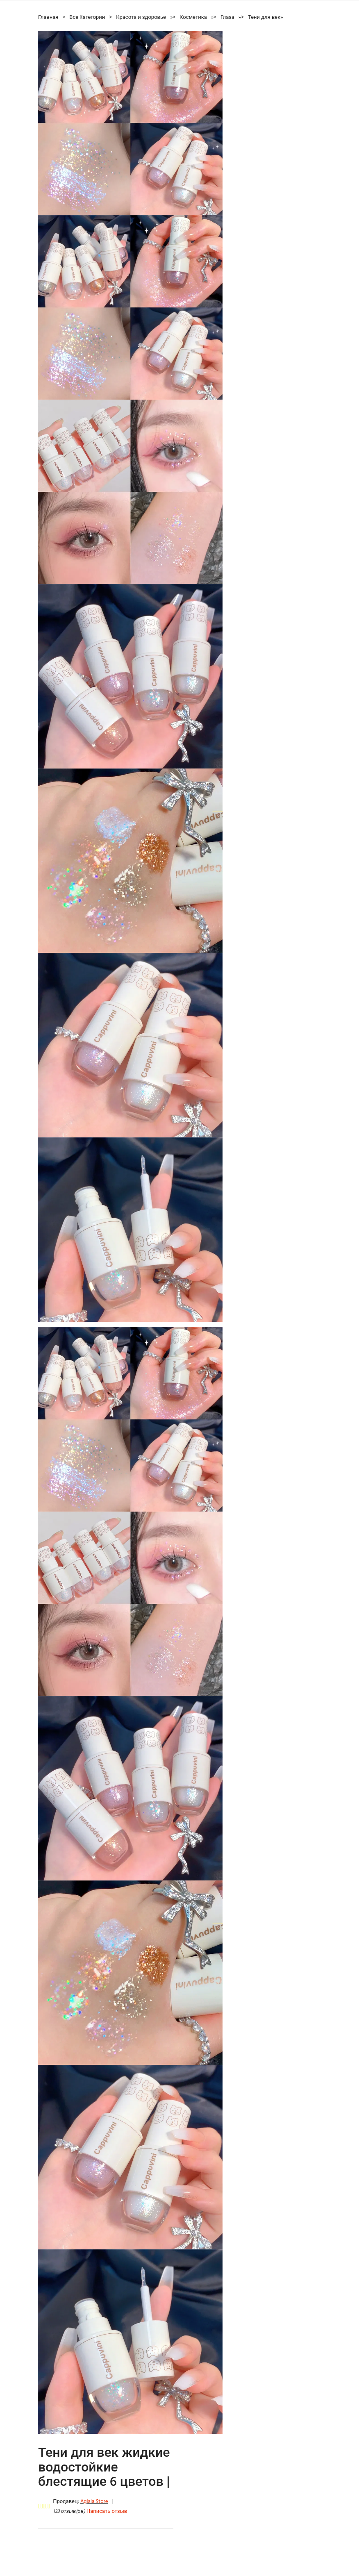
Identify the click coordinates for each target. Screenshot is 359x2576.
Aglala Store (94, 2501)
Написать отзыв (106, 2511)
